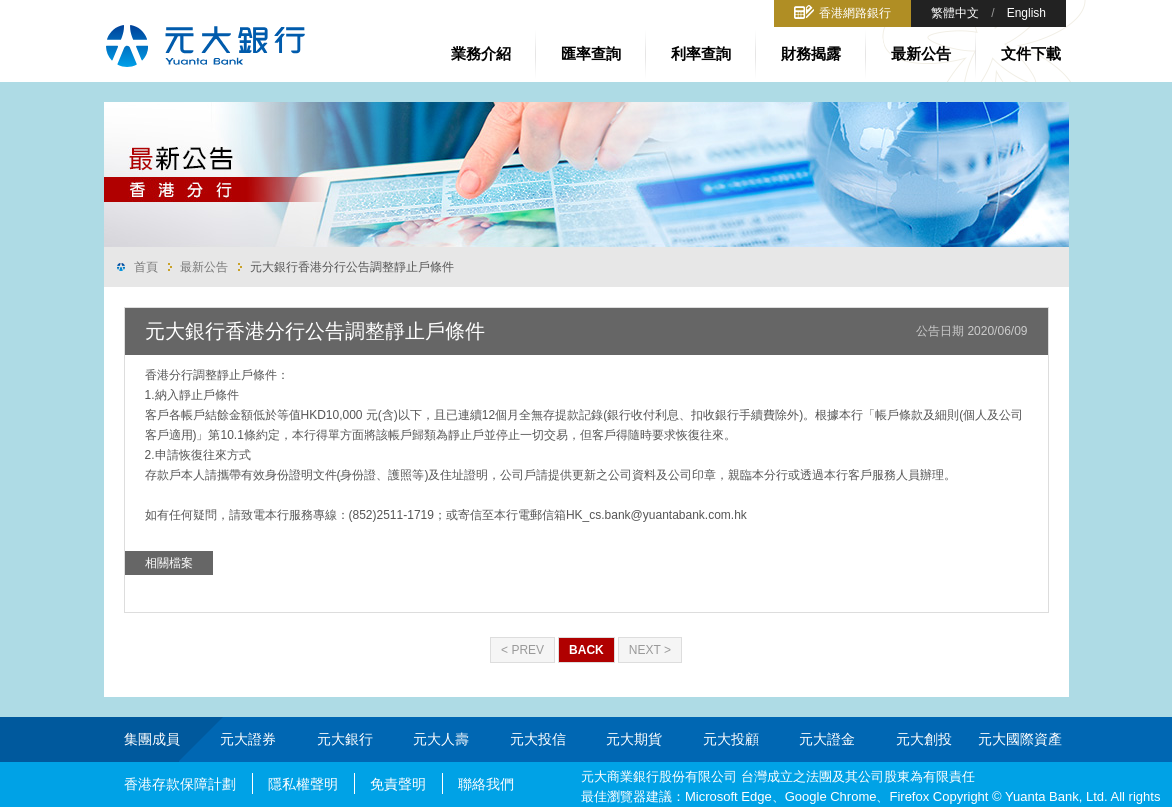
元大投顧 (731, 739)
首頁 (146, 267)
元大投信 (538, 739)
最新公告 (921, 53)
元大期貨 (634, 739)
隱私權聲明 (303, 784)
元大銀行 (345, 739)
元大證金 (827, 739)
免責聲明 (398, 784)
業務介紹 (481, 53)
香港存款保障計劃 (180, 784)
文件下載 (1031, 53)
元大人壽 (441, 739)
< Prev (522, 650)
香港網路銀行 (855, 13)
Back (586, 650)
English (1026, 13)
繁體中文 (955, 13)
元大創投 (924, 739)
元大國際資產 (1020, 739)
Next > (650, 650)
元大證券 (248, 739)
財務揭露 (811, 53)
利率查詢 (701, 53)
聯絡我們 (486, 784)
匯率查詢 (591, 53)
